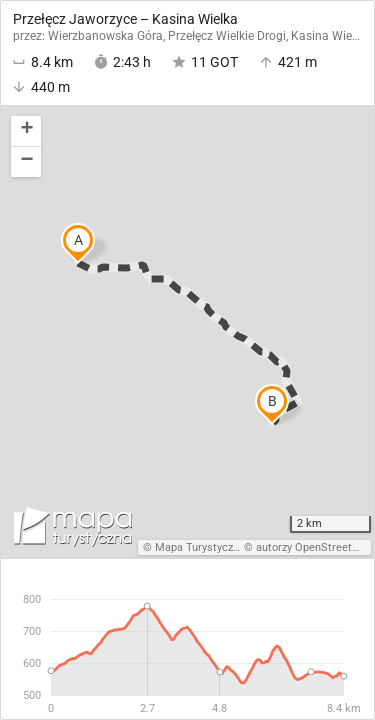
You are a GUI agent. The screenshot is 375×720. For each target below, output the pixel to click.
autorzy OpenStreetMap (315, 547)
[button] (26, 131)
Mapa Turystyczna (200, 547)
